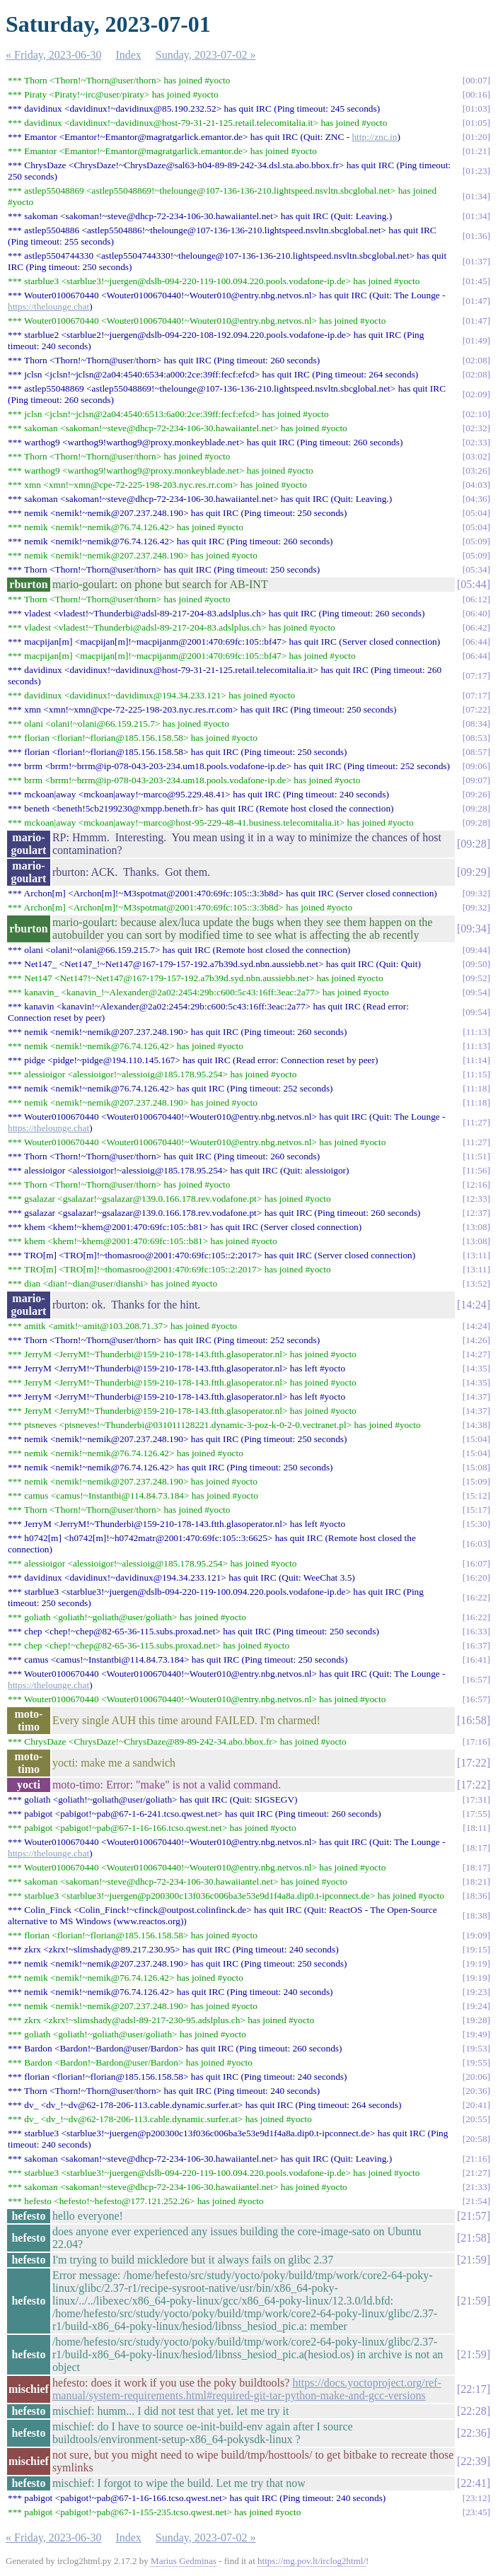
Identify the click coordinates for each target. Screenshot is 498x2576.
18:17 (476, 1847)
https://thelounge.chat (48, 306)
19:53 (476, 2048)
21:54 (476, 2201)
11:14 (476, 1060)
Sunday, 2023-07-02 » (206, 55)
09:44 (476, 949)
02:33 (476, 442)
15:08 (476, 1467)
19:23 (476, 1991)
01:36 (476, 235)
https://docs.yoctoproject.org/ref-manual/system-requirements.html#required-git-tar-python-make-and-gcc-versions (246, 2389)
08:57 (476, 752)
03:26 (476, 470)
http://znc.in (374, 136)
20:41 (476, 2105)
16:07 (476, 1563)
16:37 (476, 1645)
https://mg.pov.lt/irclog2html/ (311, 2560)
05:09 (476, 541)
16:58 (473, 1720)
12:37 (476, 1212)
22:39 (473, 2461)
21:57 (473, 2216)
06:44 (476, 641)
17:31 (476, 1799)
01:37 (476, 261)
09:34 (473, 929)
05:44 (473, 584)
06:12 (476, 599)
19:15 (476, 1949)
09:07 (476, 780)
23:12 (476, 2498)
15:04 (476, 1439)
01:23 (476, 170)
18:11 (476, 1827)
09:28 (476, 808)
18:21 (476, 1881)
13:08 (476, 1227)
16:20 (476, 1577)
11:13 (476, 1031)
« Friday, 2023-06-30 (53, 55)
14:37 (476, 1396)
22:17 (473, 2389)
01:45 (476, 281)
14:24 (473, 1305)
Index (128, 55)
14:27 (476, 1354)
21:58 (473, 2238)
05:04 (476, 513)
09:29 (473, 872)
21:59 (473, 2260)
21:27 (476, 2172)
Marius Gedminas (183, 2560)
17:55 (476, 1813)
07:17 (476, 675)
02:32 (476, 428)
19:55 (476, 2062)
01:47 (476, 300)
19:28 (476, 2020)
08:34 (476, 723)
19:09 (476, 1935)
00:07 (476, 80)
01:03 (476, 108)
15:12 (476, 1495)
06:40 (476, 613)
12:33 (476, 1198)
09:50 (476, 964)
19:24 (476, 2006)
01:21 (476, 151)
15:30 (476, 1523)
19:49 (476, 2034)
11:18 (476, 1088)
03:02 (476, 456)
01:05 (476, 122)
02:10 (476, 414)
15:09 (476, 1481)
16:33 (476, 1631)
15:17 (476, 1509)
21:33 (476, 2187)
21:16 (476, 2158)
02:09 (476, 394)
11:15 (476, 1074)
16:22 (476, 1597)
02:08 (476, 360)
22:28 (473, 2411)
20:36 (476, 2090)
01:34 (476, 196)
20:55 (476, 2119)
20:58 (476, 2138)
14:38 (476, 1424)
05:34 (476, 569)
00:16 (476, 94)
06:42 (476, 627)
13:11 (476, 1255)
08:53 (476, 737)
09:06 (476, 766)
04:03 (476, 484)
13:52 (476, 1283)
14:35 (476, 1368)
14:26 (476, 1340)
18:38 (476, 1915)
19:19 (476, 1963)
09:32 (476, 893)
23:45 (476, 2512)
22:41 (473, 2483)
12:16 (476, 1184)
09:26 (476, 794)
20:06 (476, 2076)
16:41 (476, 1659)
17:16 (476, 1741)
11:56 (476, 1170)
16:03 (476, 1543)
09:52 (476, 978)
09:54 (476, 992)
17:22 (473, 1763)
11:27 (476, 1122)
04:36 (476, 498)
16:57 (476, 1679)
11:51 (476, 1156)
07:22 (476, 709)
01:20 (476, 136)
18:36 (476, 1895)
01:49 (476, 340)
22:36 (473, 2433)
